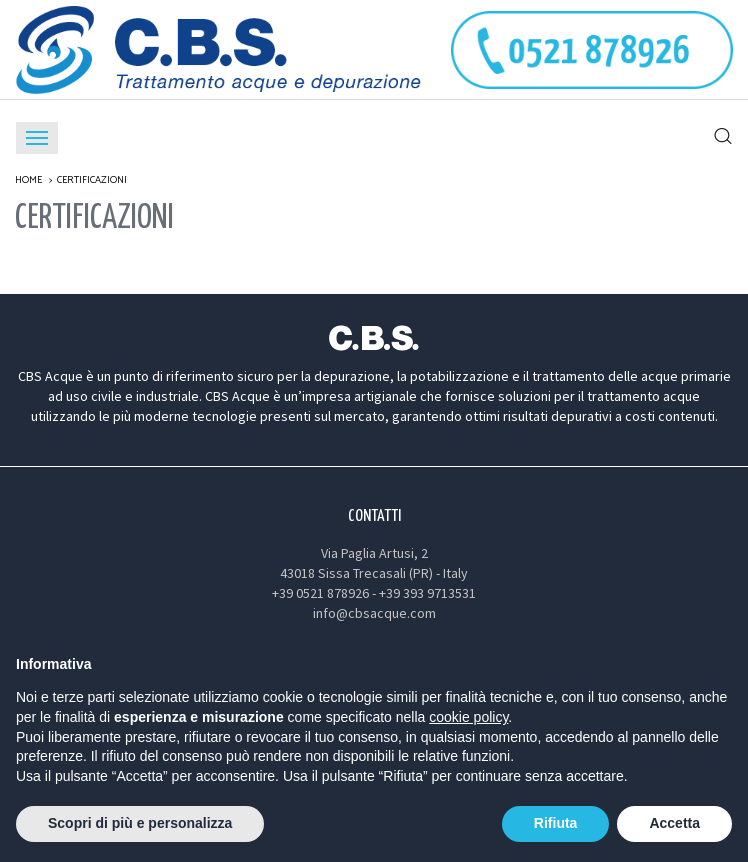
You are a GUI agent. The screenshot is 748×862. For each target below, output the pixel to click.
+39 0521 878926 (320, 593)
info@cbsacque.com (374, 613)
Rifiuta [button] (556, 823)
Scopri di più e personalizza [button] (140, 823)
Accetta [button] (674, 823)
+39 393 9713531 (427, 593)
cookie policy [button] (468, 717)
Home (28, 180)
